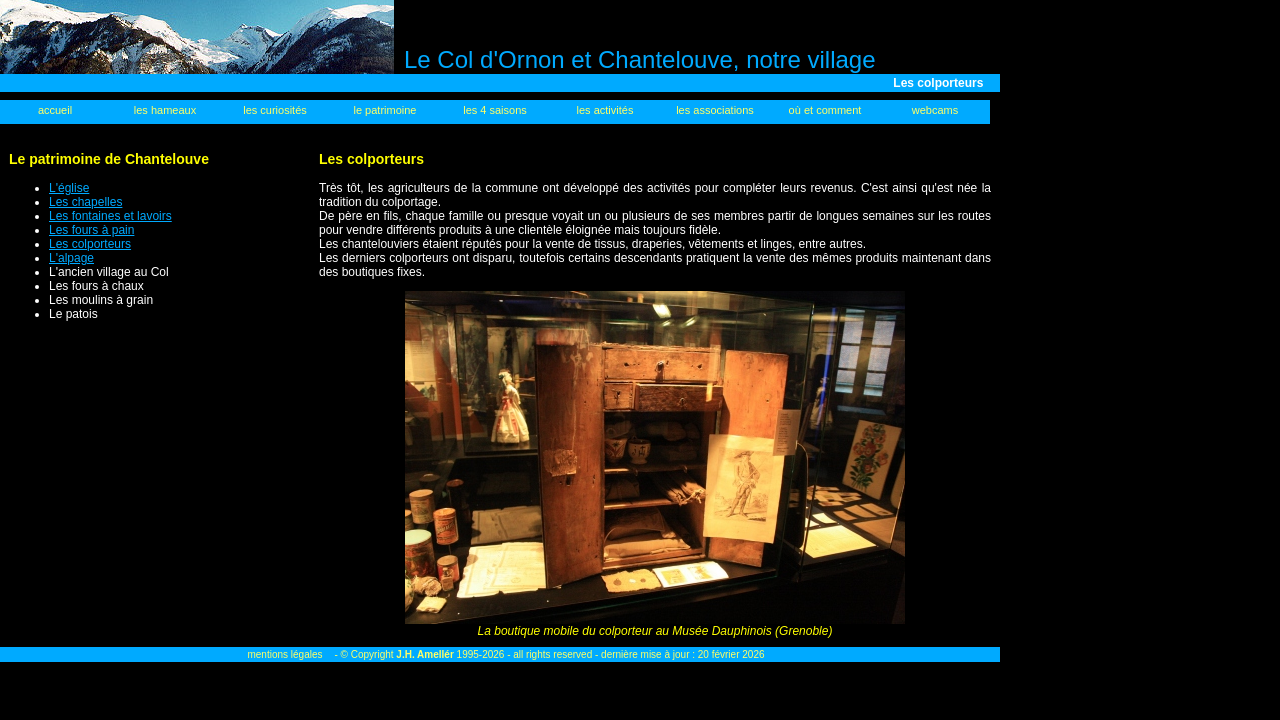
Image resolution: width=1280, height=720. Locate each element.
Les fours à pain (91, 230)
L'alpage (71, 258)
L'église (69, 188)
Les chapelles (85, 202)
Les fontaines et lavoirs (110, 216)
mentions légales (284, 654)
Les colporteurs (90, 244)
